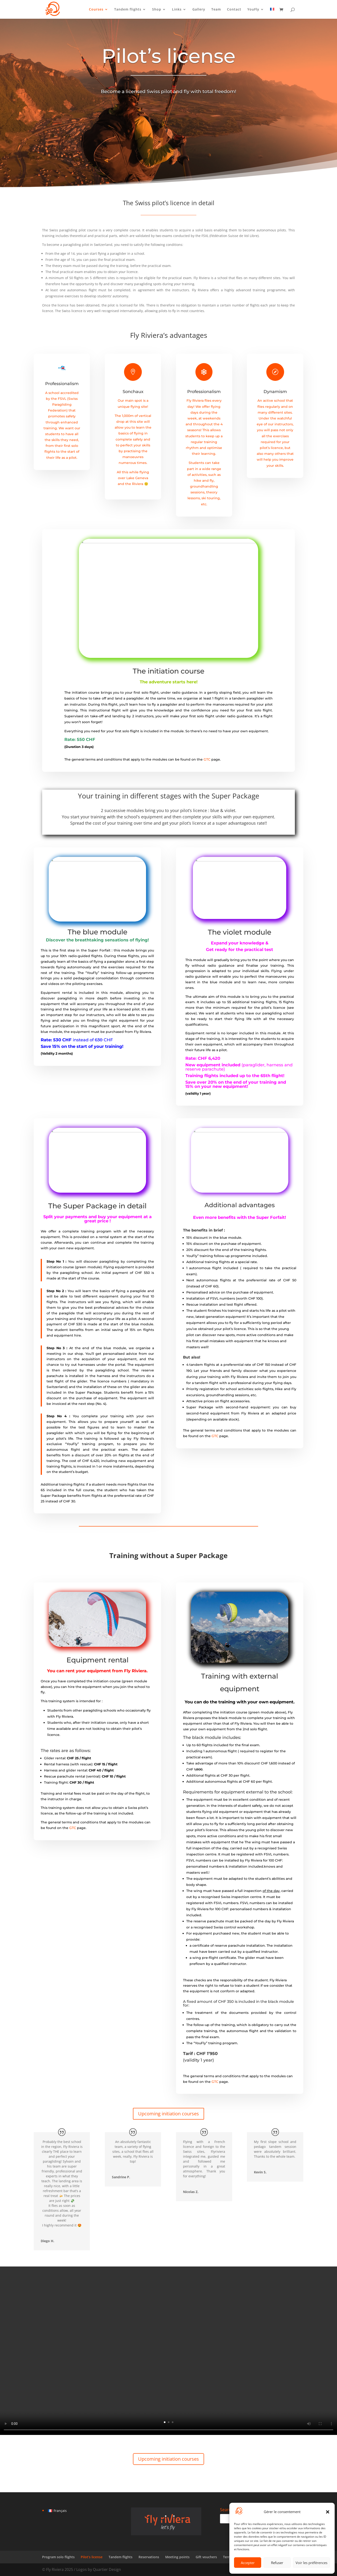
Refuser (277, 2562)
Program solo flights (58, 2557)
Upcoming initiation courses (168, 2113)
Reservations (149, 2557)
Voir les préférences (311, 2562)
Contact (234, 9)
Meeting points (177, 2557)
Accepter (248, 2562)
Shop (156, 9)
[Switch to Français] (57, 2511)
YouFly (253, 9)
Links (177, 9)
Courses (96, 9)
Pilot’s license (92, 2557)
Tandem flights (127, 9)
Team (216, 9)
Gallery (198, 9)
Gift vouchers (206, 2557)
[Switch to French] (272, 13)
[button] (327, 2512)
